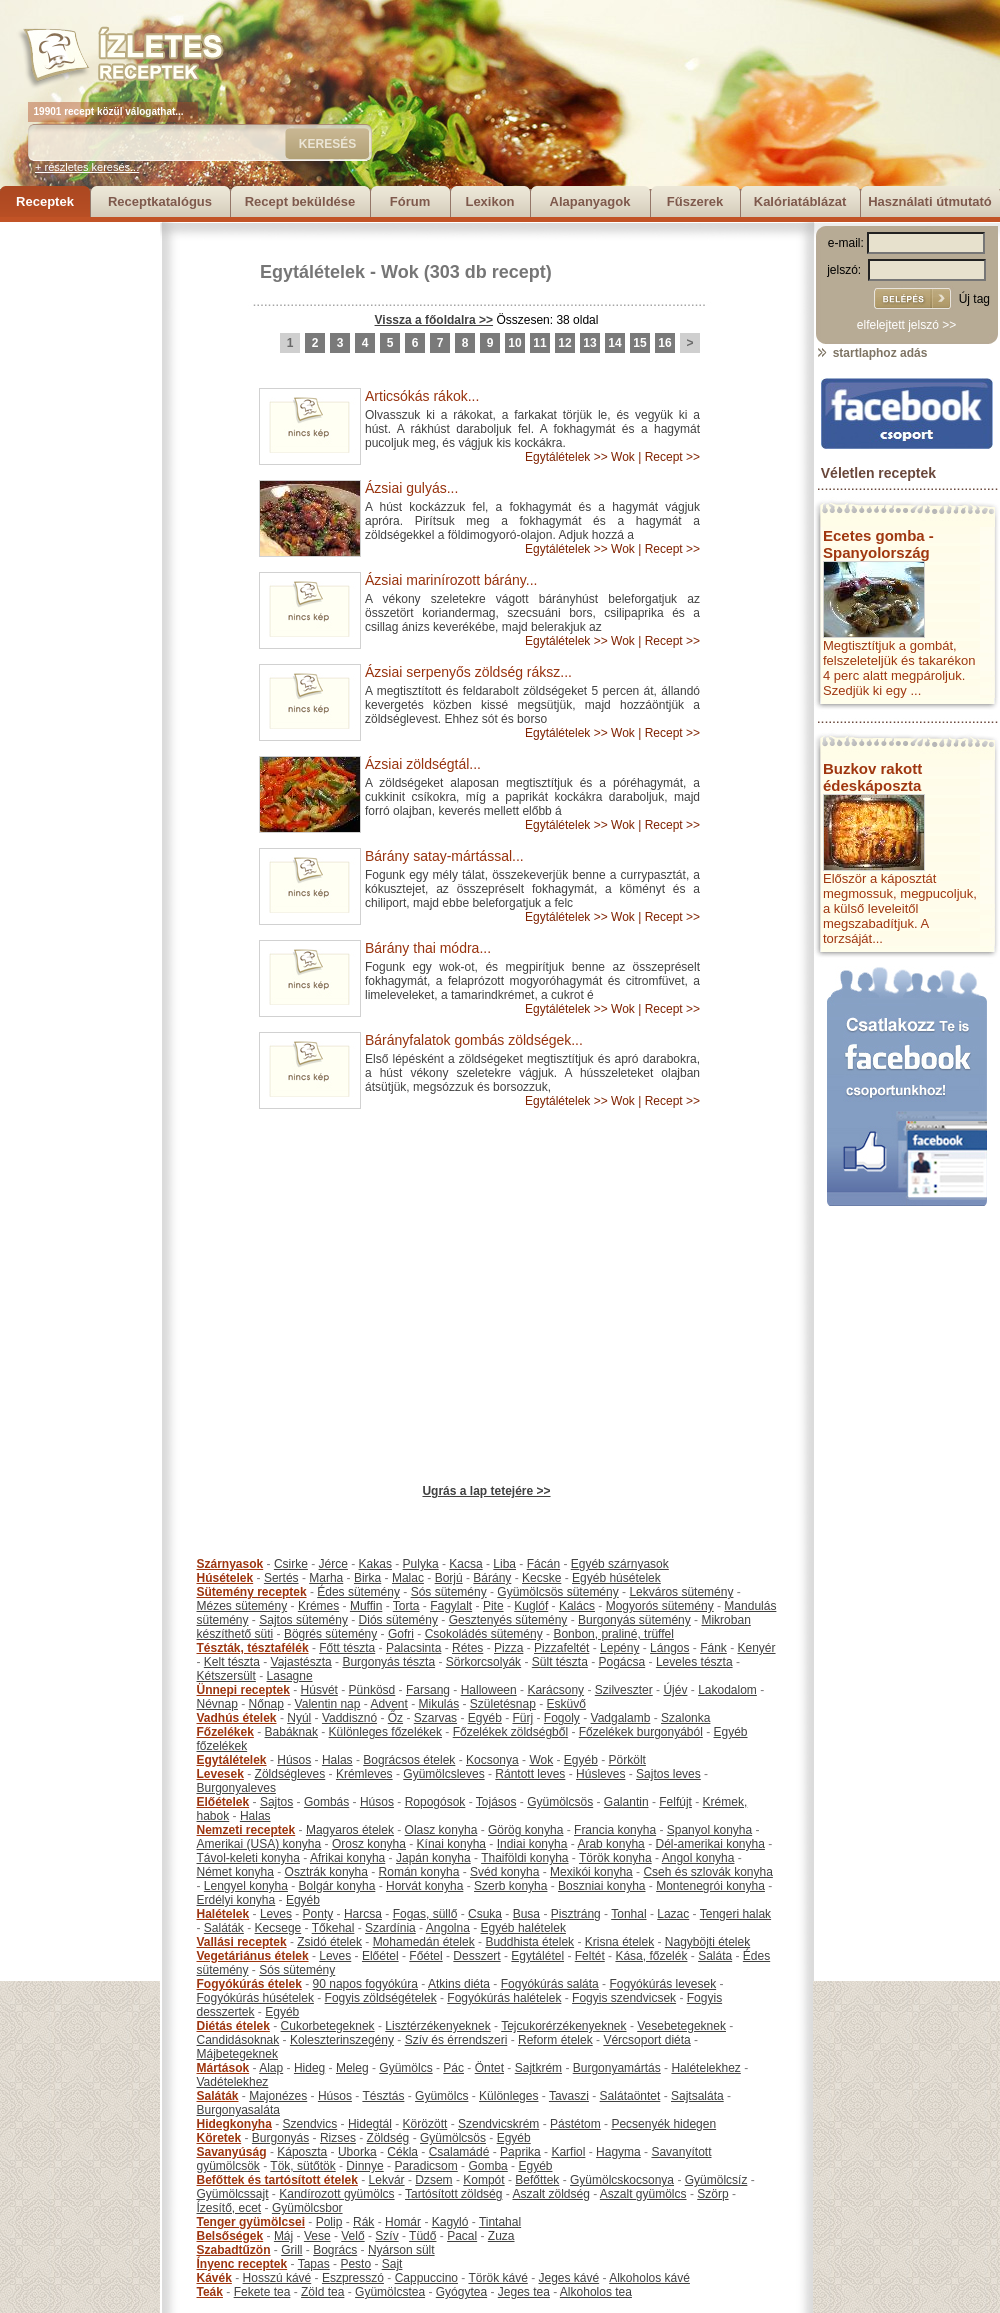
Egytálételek (312, 272)
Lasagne (290, 1676)
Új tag (974, 299)
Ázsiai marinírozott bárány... (451, 580)
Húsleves (600, 1774)
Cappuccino (426, 2278)
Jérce (333, 1564)
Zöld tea (322, 2292)
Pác (453, 2068)
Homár (403, 2222)
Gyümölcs (405, 2068)
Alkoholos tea (596, 2292)
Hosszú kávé (277, 2278)
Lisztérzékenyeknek (437, 2026)
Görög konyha (525, 1830)
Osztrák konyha (326, 1872)
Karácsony (555, 1690)
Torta (406, 1606)
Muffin (366, 1606)
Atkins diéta (459, 1984)
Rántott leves (530, 1774)
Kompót (483, 2180)
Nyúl (299, 1718)
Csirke (291, 1564)
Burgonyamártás (617, 2068)
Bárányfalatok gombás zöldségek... (474, 1040)
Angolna (448, 1928)
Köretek (219, 2138)
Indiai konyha (532, 1844)
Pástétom (575, 2124)
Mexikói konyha (591, 1872)
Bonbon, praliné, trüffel (613, 1634)
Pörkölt (627, 1760)
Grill (291, 2250)
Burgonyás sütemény (634, 1620)
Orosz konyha (369, 1844)
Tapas (314, 2264)
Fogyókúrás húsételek (255, 1998)
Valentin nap (328, 1704)
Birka (367, 1578)
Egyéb (485, 1718)
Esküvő (566, 1704)
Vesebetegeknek (681, 2026)
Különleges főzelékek (385, 1732)
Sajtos (276, 1802)
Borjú (449, 1578)
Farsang (428, 1690)
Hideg (309, 2068)
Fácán (543, 1564)
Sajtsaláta (697, 2096)
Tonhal (628, 1914)
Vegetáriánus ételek (253, 1956)
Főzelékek (225, 1732)
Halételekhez (705, 2068)
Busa (526, 1914)
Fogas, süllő (425, 1914)
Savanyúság (232, 2152)
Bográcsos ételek (409, 1760)
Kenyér (757, 1648)
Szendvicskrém (498, 2124)
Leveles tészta (694, 1662)
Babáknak (291, 1732)
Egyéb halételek (523, 1928)
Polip (329, 2222)
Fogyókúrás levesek (662, 1984)
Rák (363, 2222)
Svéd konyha (504, 1872)
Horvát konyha (424, 1886)
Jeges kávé (568, 2278)
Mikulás (438, 1704)
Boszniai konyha (601, 1886)
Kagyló (450, 2222)
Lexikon (489, 201)
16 (664, 343)
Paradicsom (425, 2166)
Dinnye (364, 2166)
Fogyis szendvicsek (624, 1998)
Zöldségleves (290, 1774)
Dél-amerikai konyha (709, 1844)
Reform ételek (555, 2040)
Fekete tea (262, 2292)
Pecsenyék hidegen (663, 2124)
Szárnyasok (230, 1564)
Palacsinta (413, 1648)
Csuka (485, 1914)
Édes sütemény (358, 1592)
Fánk (713, 1648)
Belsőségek (230, 2236)
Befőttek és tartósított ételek (277, 2180)
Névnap (217, 1704)
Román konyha (419, 1872)
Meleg (352, 2068)
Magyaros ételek (350, 1830)
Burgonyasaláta (238, 2110)
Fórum (410, 201)
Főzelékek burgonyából (641, 1732)
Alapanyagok (590, 201)
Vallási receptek (242, 1942)
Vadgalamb (621, 1718)
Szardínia (390, 1928)
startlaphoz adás (871, 353)
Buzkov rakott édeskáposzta (872, 777)
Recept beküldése (300, 201)
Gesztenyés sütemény (508, 1620)
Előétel (380, 1956)
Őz (395, 1718)
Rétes (467, 1648)
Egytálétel (537, 1956)
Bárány (492, 1578)
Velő (352, 2236)
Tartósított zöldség (453, 2194)
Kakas (375, 1564)
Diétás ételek (233, 2026)
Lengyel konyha (246, 1886)
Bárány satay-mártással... (444, 856)
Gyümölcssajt (233, 2194)
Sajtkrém (538, 2068)
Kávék (214, 2278)
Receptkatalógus (160, 201)
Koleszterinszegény (342, 2040)
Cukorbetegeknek (328, 2026)
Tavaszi (569, 2096)
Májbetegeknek (237, 2054)
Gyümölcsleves (443, 1774)
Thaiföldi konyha (524, 1858)
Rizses (338, 2138)
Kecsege (278, 1928)
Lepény (619, 1648)
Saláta (715, 1956)
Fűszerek (695, 201)
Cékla (402, 2152)
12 (564, 343)
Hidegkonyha (234, 2124)
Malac (408, 1578)
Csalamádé (459, 2152)
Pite (493, 1606)
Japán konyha (433, 1858)
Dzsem (433, 2180)
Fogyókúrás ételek (249, 1984)
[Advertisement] (80, 522)
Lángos (669, 1648)
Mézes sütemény (242, 1606)
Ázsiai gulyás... (411, 488)
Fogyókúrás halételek (504, 1998)
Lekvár (387, 2180)
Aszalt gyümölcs (643, 2194)
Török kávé (497, 2278)
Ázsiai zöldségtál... (423, 764)
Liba (504, 1564)
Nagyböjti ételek (707, 1942)
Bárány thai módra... (428, 948)
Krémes (318, 1606)
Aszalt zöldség (550, 2194)
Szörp (712, 2194)
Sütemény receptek (252, 1592)
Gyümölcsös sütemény (557, 1592)
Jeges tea (524, 2292)
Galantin (626, 1802)
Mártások (223, 2068)
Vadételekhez (233, 2082)
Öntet (489, 2068)
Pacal (462, 2236)
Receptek (45, 201)
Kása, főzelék (651, 1956)
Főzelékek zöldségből (510, 1732)
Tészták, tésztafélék (253, 1648)
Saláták (224, 1928)
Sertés (281, 1578)
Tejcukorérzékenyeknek (563, 2026)
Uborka (357, 2152)
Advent (388, 1704)
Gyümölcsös (560, 1802)
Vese (317, 2236)
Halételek (223, 1914)
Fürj (522, 1718)
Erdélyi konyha (236, 1900)
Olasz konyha (441, 1830)
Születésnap (503, 1704)
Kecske (541, 1578)
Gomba (487, 2166)
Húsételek (225, 1578)
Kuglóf (531, 1606)
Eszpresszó (353, 2278)
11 (539, 343)
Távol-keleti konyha (248, 1858)
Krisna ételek (619, 1942)
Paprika (520, 2152)
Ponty (318, 1914)
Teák (210, 2292)
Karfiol (568, 2152)
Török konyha (615, 1858)
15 (639, 343)
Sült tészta (560, 1662)
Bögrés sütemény (330, 1634)
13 (589, 343)
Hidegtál (370, 2124)
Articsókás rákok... (422, 396)
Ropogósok (435, 1802)
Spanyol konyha (709, 1830)
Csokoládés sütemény (484, 1634)
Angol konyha (698, 1858)
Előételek (223, 1802)
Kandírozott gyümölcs (336, 2194)
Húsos (294, 1760)
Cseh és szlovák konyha (707, 1872)
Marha (326, 1578)
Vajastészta (301, 1662)
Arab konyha (610, 1844)
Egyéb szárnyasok (620, 1564)
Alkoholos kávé (649, 2278)
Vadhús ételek (237, 1718)
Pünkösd (372, 1690)
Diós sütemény (398, 1620)
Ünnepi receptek (243, 1690)
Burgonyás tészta (388, 1662)
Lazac (673, 1914)
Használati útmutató (930, 201)
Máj (283, 2236)
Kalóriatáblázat (800, 201)
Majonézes (278, 2096)
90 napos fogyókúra (365, 1984)
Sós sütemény (449, 1592)
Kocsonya (492, 1760)
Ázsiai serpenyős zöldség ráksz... (468, 672)
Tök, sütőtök (302, 2166)
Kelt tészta (232, 1662)
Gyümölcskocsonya (622, 2180)
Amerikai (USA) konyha (259, 1844)
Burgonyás (280, 2138)
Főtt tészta (347, 1648)
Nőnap (266, 1704)
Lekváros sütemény (681, 1592)
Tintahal (500, 2222)
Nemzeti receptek (246, 1830)
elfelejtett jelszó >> (906, 325)
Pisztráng (576, 1914)
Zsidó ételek (329, 1942)
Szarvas (435, 1718)
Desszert (476, 1956)
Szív (386, 2236)
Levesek (220, 1774)
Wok (400, 272)
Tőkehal (333, 1928)
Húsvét (319, 1690)
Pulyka (421, 1564)
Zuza (501, 2236)
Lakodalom (727, 1690)
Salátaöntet (630, 2096)
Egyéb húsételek (616, 1578)
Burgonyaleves (236, 1788)
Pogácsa (622, 1662)
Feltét (590, 1956)
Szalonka (685, 1718)
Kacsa (465, 1564)
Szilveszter (624, 1690)
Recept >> (672, 457)
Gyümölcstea (390, 2292)
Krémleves (364, 1774)
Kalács (577, 1606)
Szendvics (310, 2124)
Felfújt (675, 1802)
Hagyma (618, 2152)
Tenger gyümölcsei (251, 2222)
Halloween (489, 1690)
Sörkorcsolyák (483, 1662)
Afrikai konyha (347, 1858)
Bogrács (335, 2250)
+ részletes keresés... (87, 167)
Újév (675, 1690)
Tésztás (383, 2096)
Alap (271, 2068)
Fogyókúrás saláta (550, 1984)
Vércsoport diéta (646, 2040)
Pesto (355, 2264)
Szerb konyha (510, 1886)
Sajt (392, 2264)
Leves (276, 1914)
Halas (337, 1760)
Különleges (508, 2096)
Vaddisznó (349, 1718)
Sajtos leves (668, 1774)
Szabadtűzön (234, 2250)
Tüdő (422, 2236)
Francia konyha (615, 1830)
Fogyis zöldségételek (381, 1998)
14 (614, 343)
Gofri (401, 1634)
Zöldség (388, 2138)
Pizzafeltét (561, 1648)
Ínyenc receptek (242, 2264)
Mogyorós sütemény (660, 1606)
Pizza (508, 1648)
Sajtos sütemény (303, 1620)
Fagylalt (451, 1606)
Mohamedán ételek (424, 1942)
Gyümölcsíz (716, 2180)
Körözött (425, 2124)
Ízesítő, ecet (229, 2208)
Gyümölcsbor (307, 2208)
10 (514, 343)
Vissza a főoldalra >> (434, 320)
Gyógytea (461, 2292)
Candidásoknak (238, 2040)
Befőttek (537, 2180)
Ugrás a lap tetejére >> (486, 1491)
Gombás (326, 1802)
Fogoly (562, 1718)
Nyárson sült (401, 2250)
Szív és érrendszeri (456, 2040)
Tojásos (496, 1802)
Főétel (425, 1956)
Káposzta (302, 2152)
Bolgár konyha (337, 1886)
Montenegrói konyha (710, 1886)
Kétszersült (226, 1676)
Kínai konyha (451, 1844)
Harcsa (363, 1914)
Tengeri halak (735, 1914)
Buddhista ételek (529, 1942)
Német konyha (235, 1872)
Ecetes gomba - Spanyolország (878, 544)
